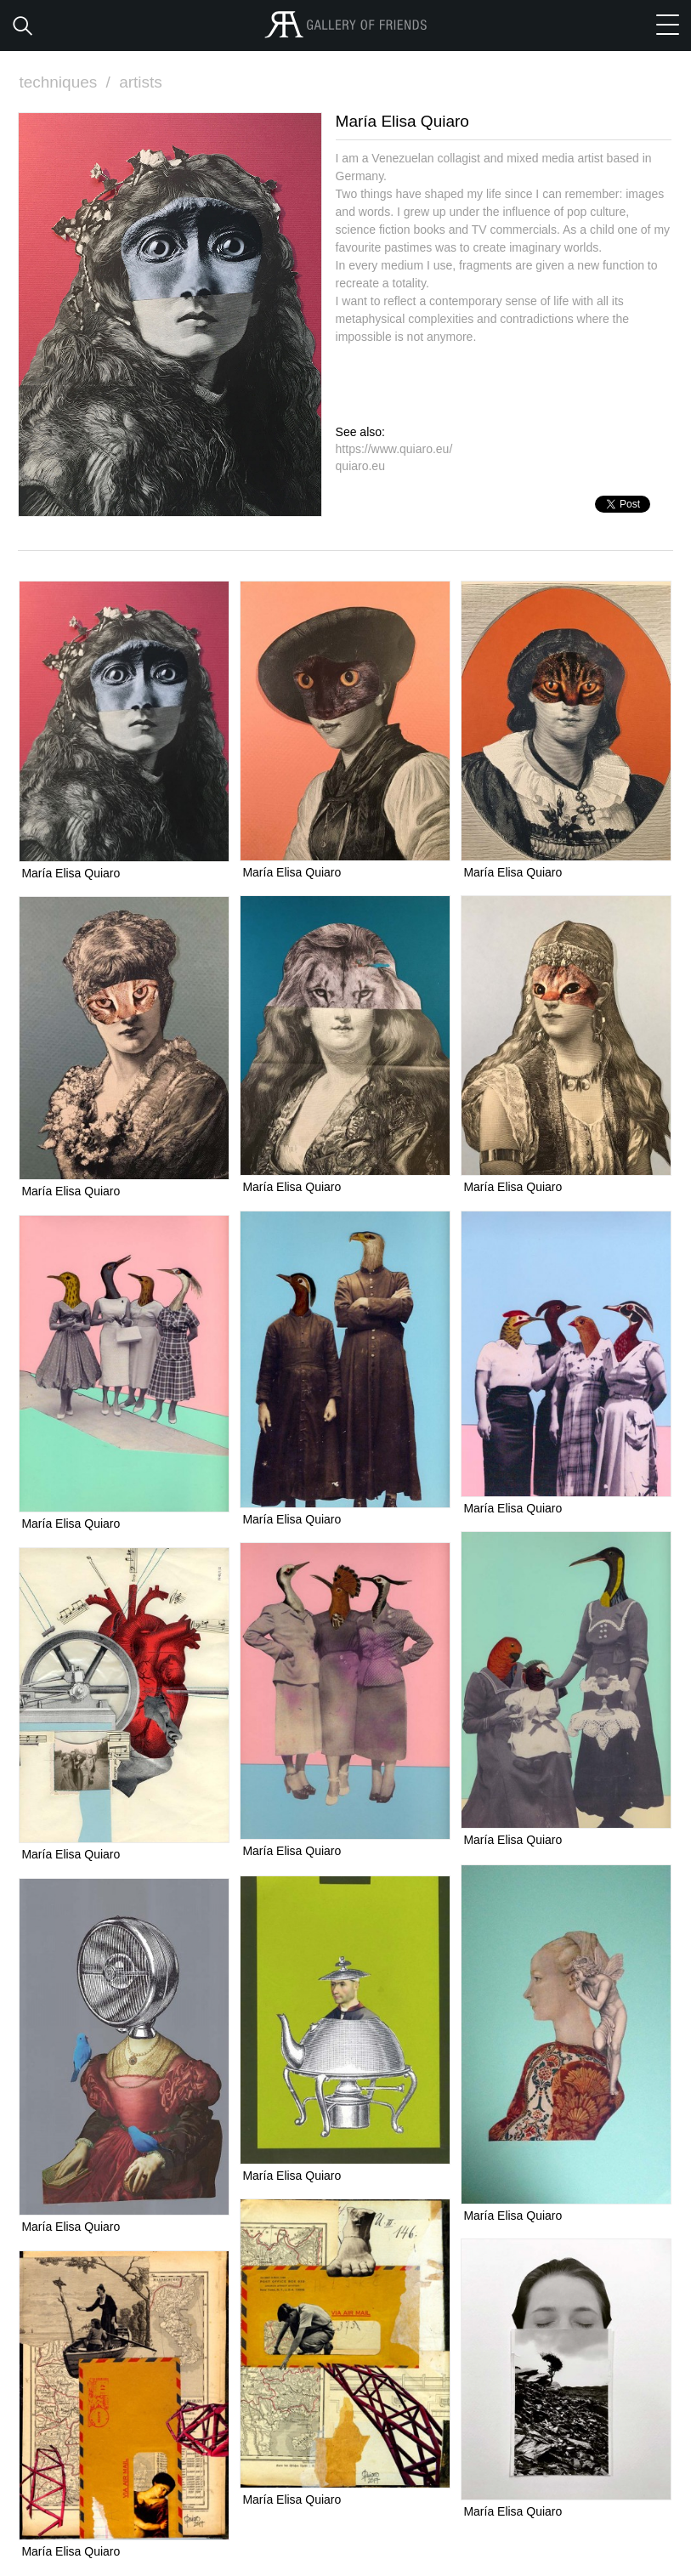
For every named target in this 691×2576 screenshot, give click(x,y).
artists (140, 82)
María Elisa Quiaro (70, 873)
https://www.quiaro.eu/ (394, 449)
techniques (66, 82)
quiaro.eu (360, 466)
